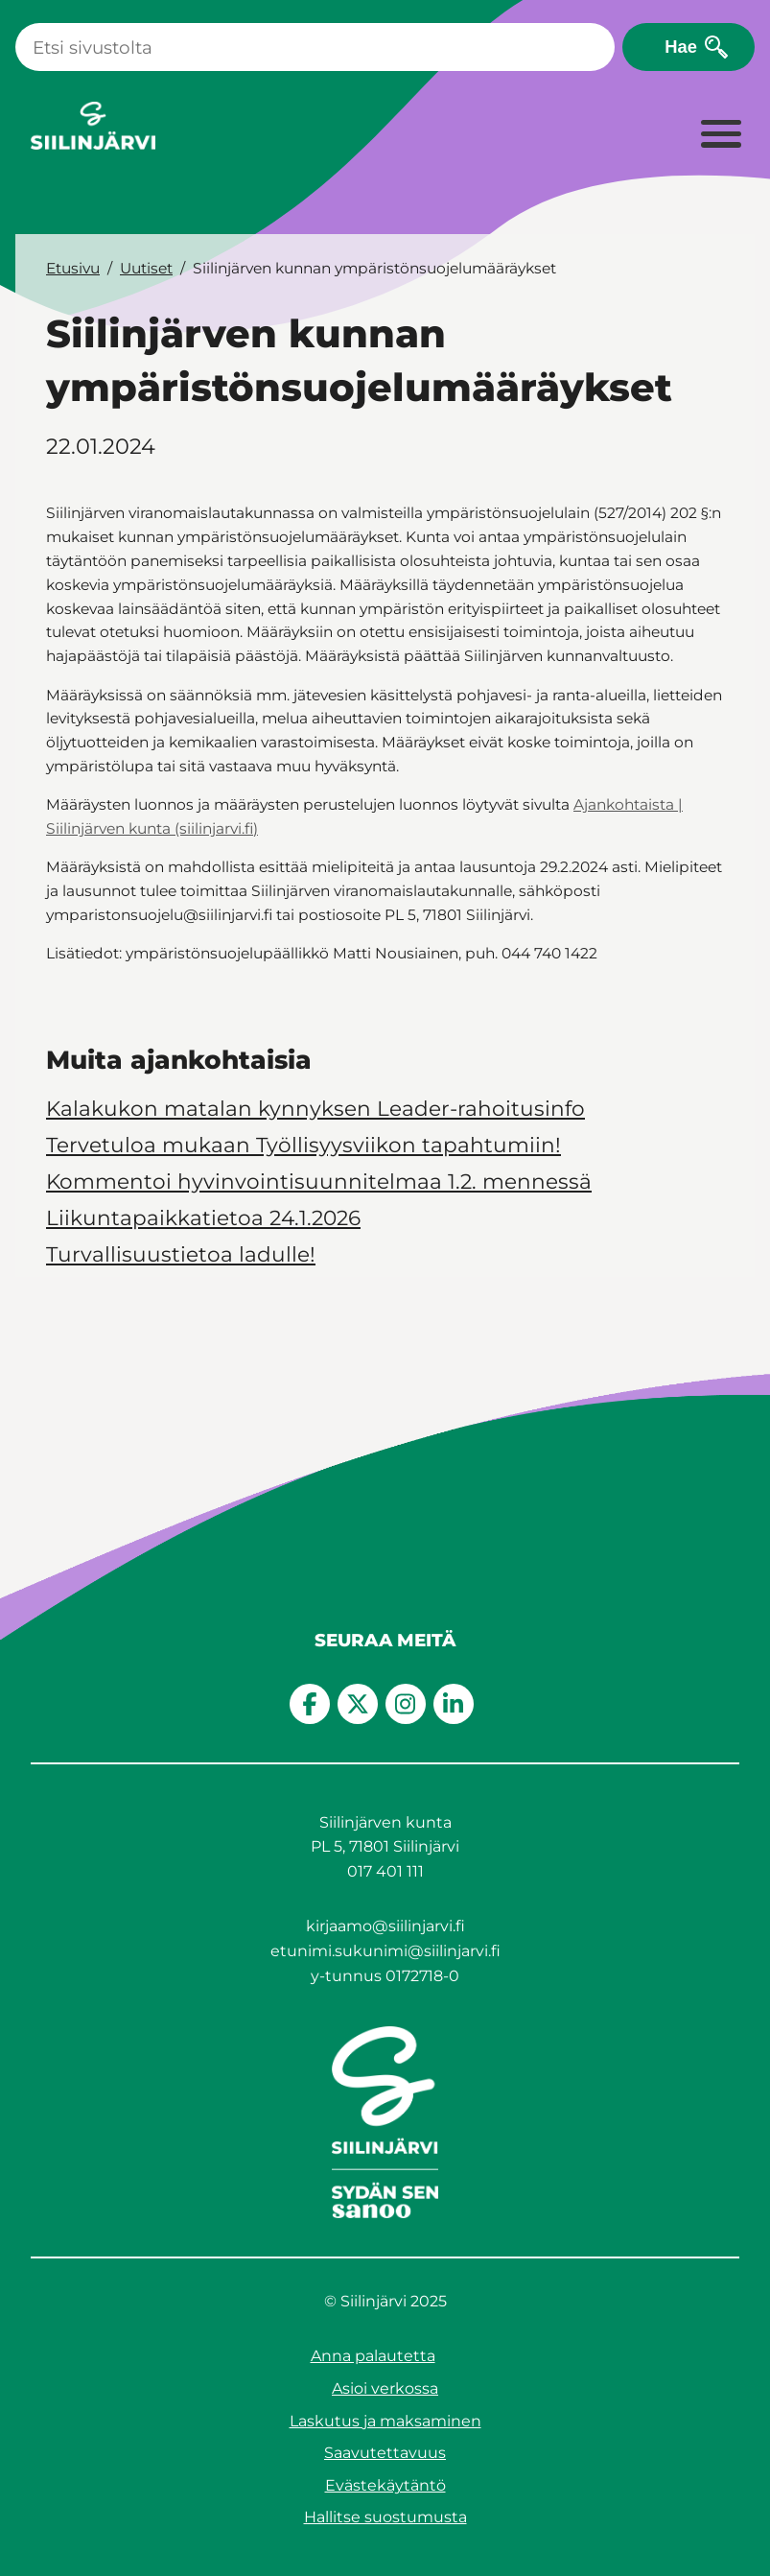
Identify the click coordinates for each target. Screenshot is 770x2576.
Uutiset (146, 268)
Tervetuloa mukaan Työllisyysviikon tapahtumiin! (303, 1144)
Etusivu (73, 268)
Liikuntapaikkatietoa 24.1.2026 (203, 1217)
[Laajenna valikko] (720, 135)
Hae (681, 46)
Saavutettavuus (385, 2453)
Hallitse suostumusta (385, 2517)
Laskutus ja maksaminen (385, 2421)
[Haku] (315, 47)
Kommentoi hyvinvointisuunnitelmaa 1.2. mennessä (319, 1181)
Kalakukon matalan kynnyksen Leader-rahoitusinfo (315, 1108)
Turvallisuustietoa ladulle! (180, 1253)
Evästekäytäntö (385, 2485)
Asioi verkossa (385, 2388)
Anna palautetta (373, 2356)
